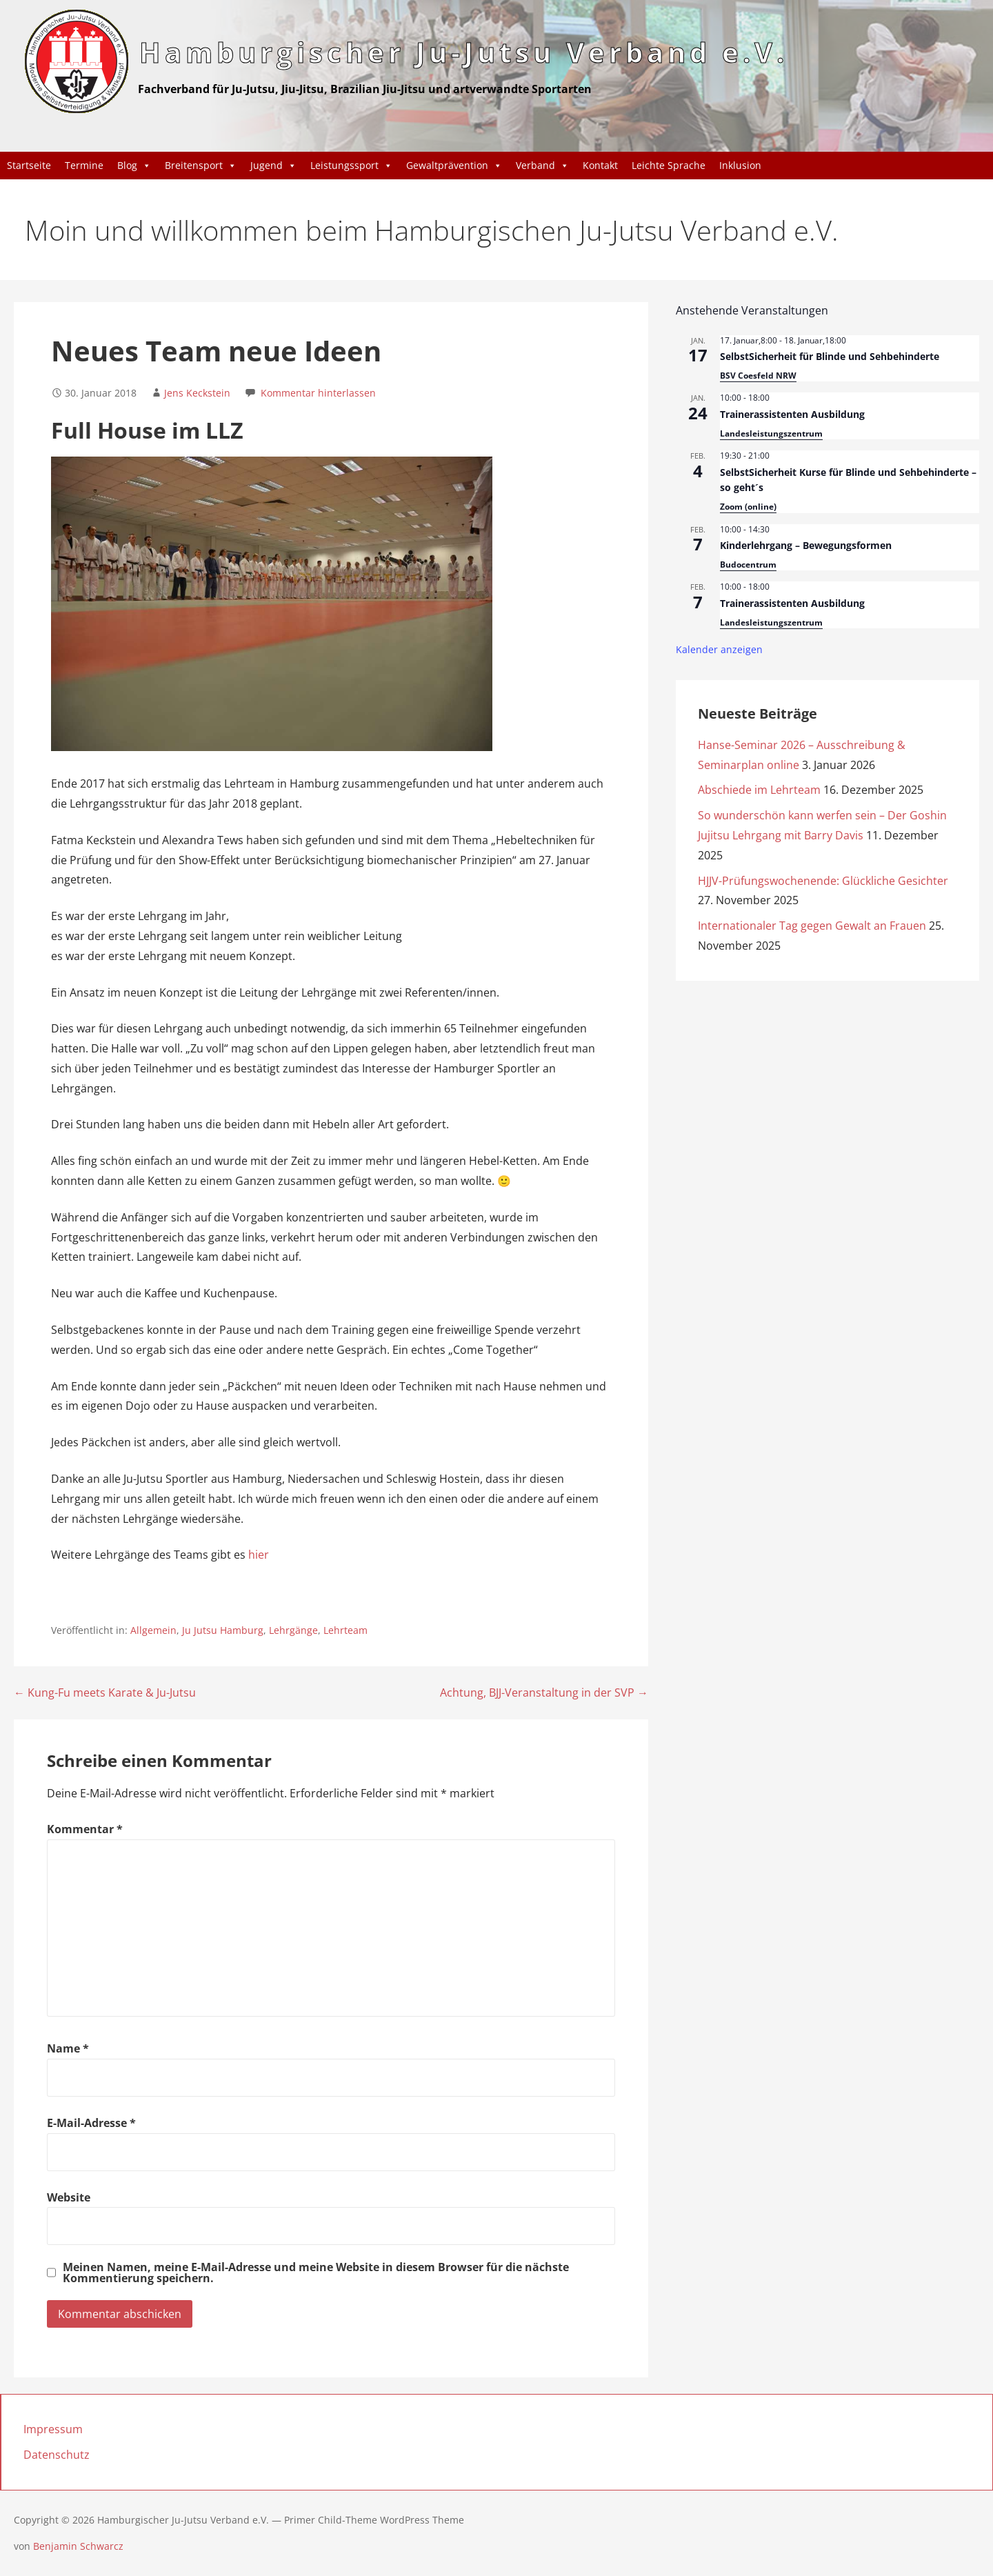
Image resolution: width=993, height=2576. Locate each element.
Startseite (29, 165)
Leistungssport (351, 165)
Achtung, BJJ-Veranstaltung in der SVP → (544, 1692)
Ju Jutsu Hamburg (222, 1630)
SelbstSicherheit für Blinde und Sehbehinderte (829, 356)
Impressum (53, 2429)
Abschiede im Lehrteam (759, 789)
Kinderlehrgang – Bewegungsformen (806, 545)
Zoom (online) (748, 506)
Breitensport (201, 165)
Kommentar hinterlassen (318, 392)
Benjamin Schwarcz (78, 2546)
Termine (84, 165)
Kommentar (85, 1829)
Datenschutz (56, 2454)
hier (258, 1554)
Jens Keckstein (197, 392)
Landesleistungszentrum (771, 433)
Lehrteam (345, 1630)
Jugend (273, 165)
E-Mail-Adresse (91, 2122)
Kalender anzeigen (719, 649)
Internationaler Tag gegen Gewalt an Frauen (812, 925)
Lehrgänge (293, 1630)
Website (68, 2197)
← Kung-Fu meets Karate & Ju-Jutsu (105, 1692)
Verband (542, 165)
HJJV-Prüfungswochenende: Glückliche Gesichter (823, 880)
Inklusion (740, 165)
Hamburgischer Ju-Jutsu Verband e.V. (463, 52)
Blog (134, 165)
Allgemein (153, 1630)
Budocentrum (748, 564)
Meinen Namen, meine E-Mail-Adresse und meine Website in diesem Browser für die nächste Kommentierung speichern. (316, 2273)
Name (68, 2048)
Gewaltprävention (454, 165)
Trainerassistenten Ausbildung (792, 414)
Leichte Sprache (668, 165)
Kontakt (600, 165)
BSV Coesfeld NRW (758, 375)
